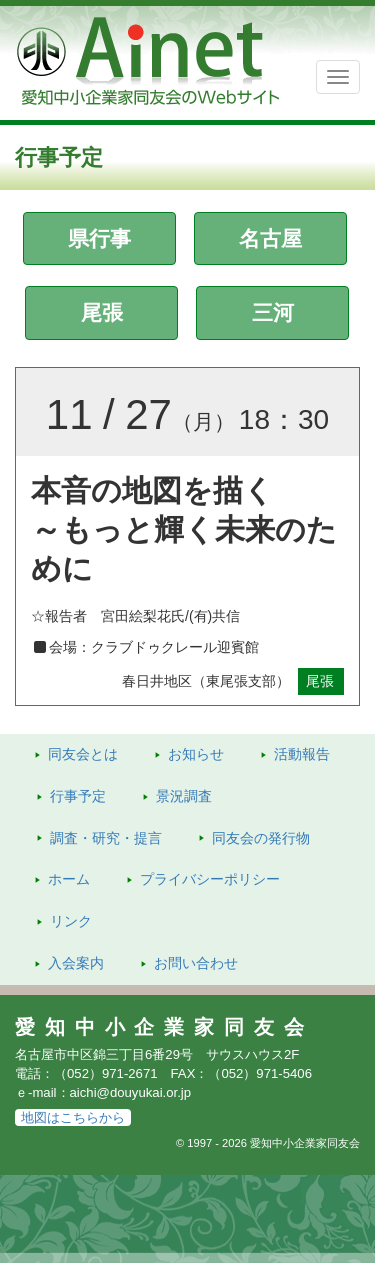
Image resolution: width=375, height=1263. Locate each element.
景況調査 (184, 796)
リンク (71, 921)
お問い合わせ (196, 963)
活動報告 (302, 754)
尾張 (102, 312)
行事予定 (78, 796)
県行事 (99, 238)
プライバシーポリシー (210, 879)
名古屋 (270, 238)
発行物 (261, 838)
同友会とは (83, 754)
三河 (273, 312)
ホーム (69, 879)
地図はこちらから (73, 1117)
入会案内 (76, 963)
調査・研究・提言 (106, 838)
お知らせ (196, 754)
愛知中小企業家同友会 (164, 1027)
